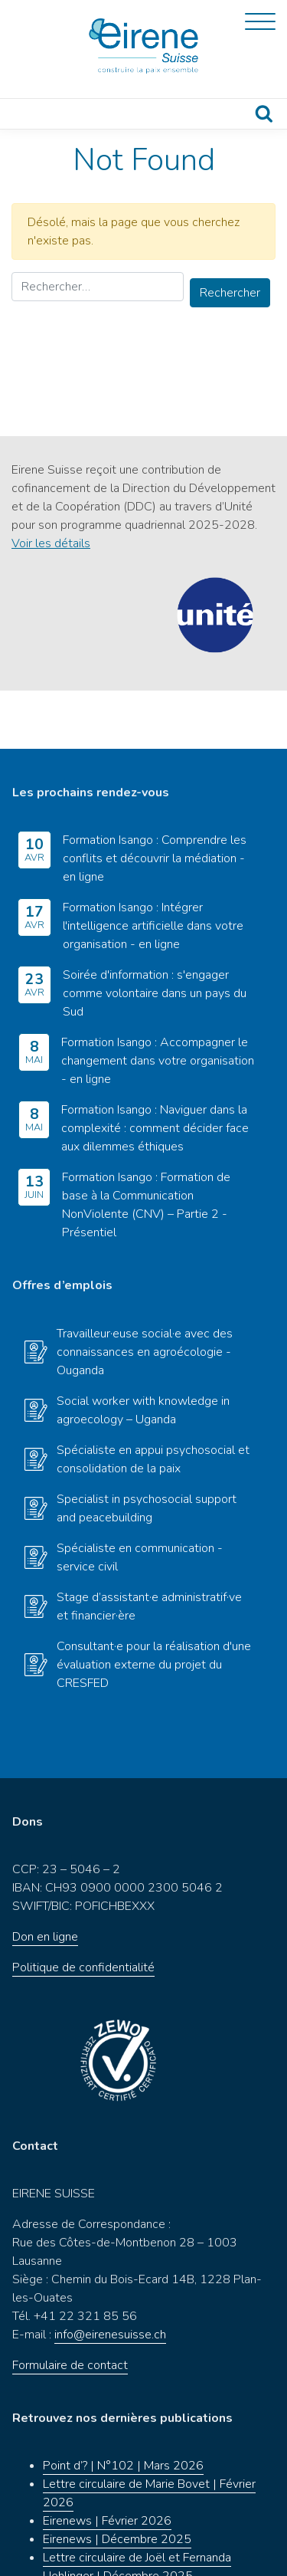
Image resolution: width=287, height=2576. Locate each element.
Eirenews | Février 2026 (107, 2462)
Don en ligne (45, 1878)
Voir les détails (50, 543)
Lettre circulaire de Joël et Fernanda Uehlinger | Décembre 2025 (137, 2508)
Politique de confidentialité (83, 1909)
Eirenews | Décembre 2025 (117, 2481)
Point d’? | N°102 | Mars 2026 (123, 2407)
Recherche (264, 114)
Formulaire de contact (70, 2307)
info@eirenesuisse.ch (110, 2276)
